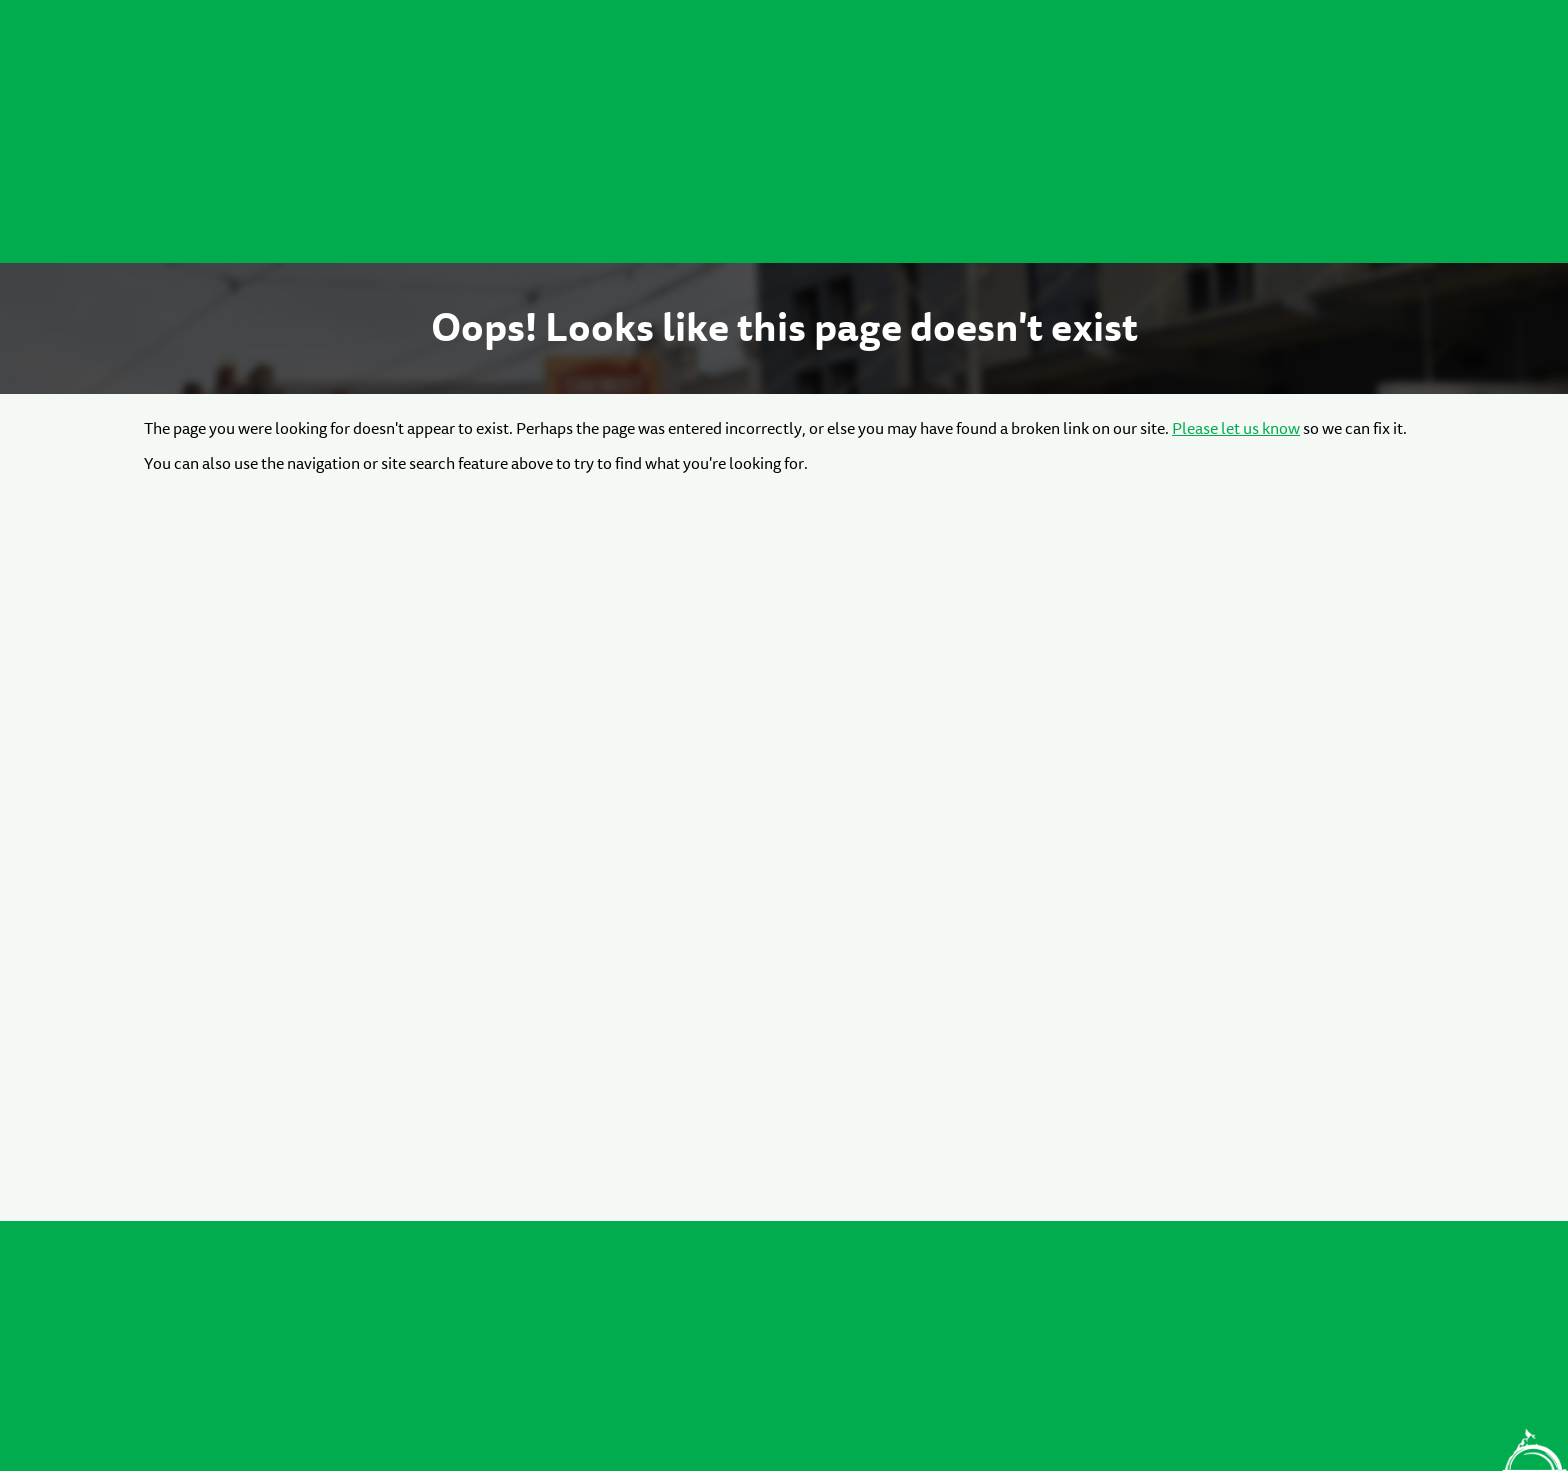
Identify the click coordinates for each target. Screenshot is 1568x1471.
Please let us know (1236, 429)
